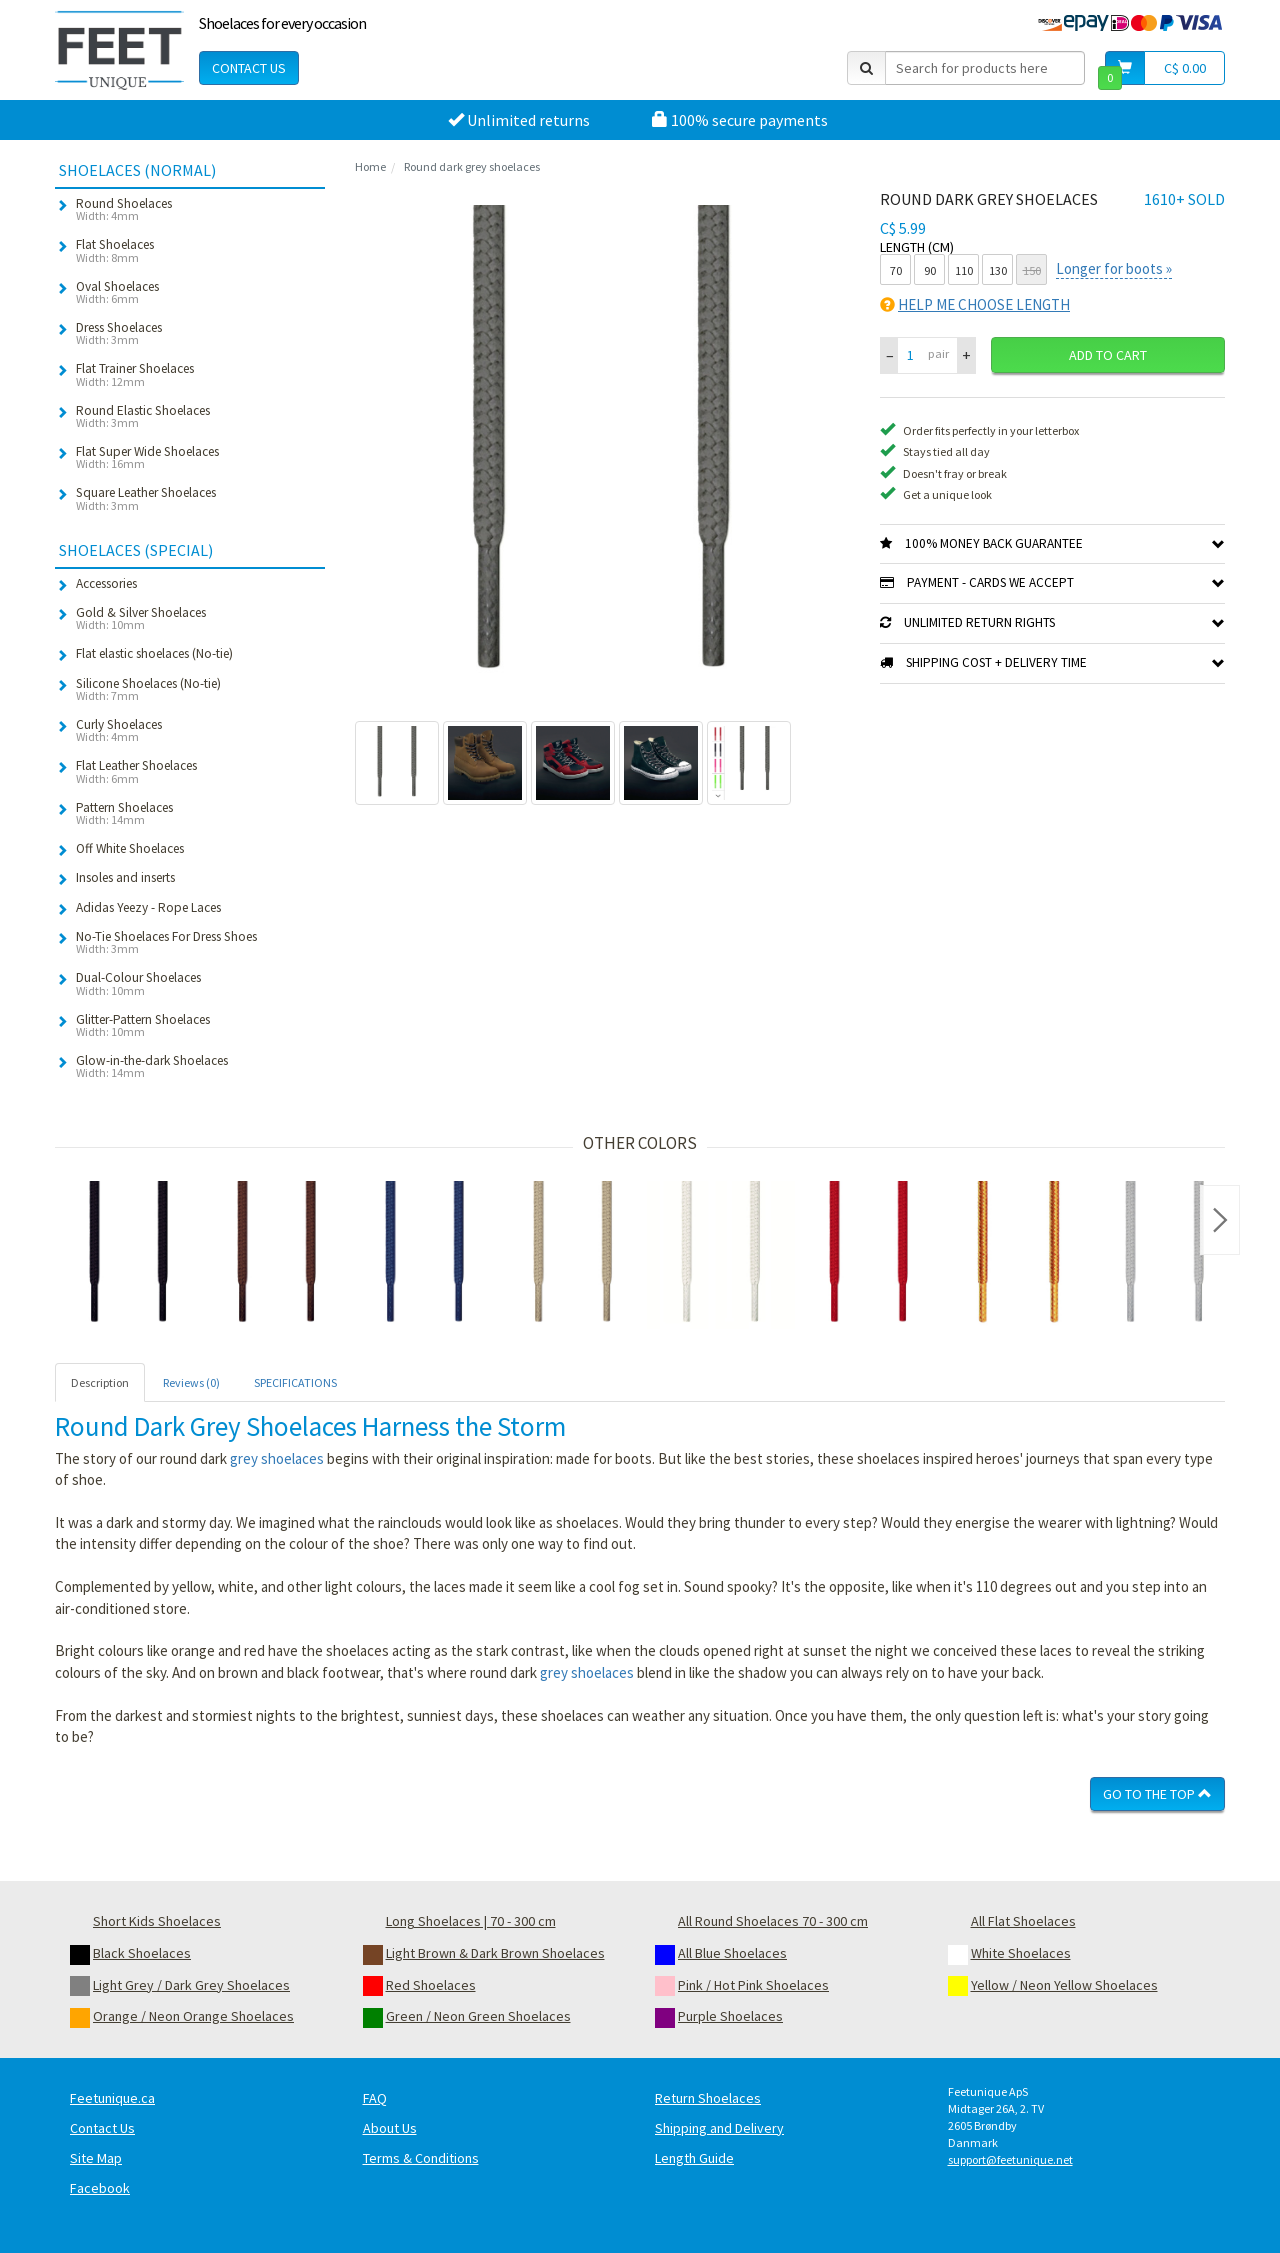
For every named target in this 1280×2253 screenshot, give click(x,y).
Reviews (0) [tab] (191, 1382)
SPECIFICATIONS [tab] (295, 1382)
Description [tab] (100, 1382)
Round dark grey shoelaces (472, 166)
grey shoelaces (277, 1458)
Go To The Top (1157, 1794)
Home (370, 166)
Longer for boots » (1114, 268)
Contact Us (249, 68)
